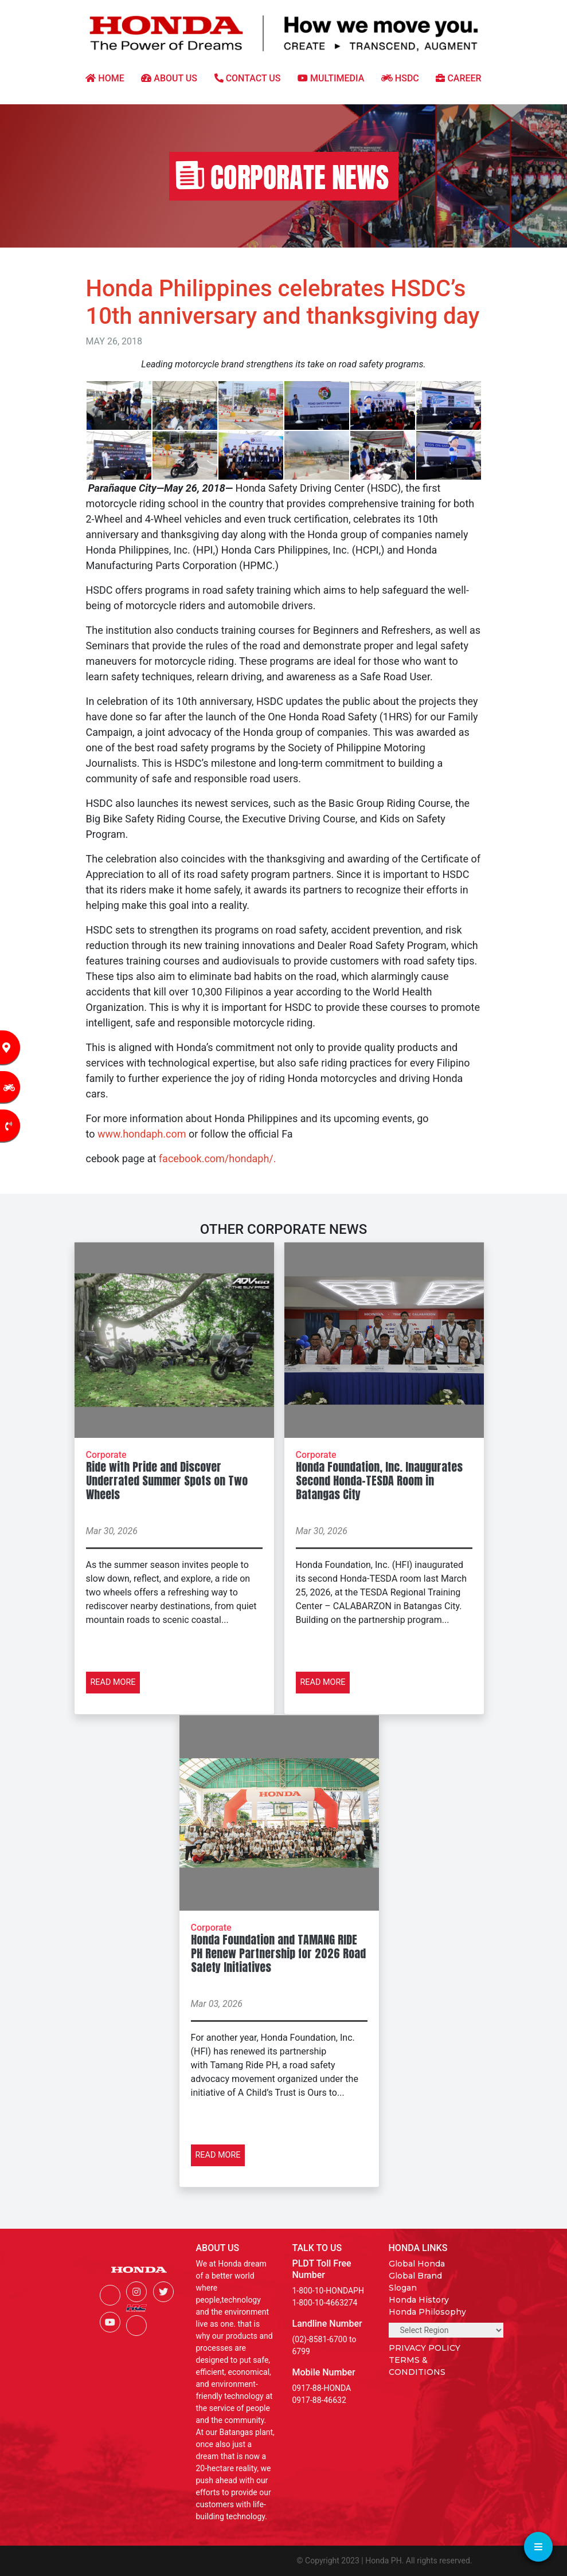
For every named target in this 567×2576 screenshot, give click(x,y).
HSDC (400, 78)
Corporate (106, 1454)
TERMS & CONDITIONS (417, 2366)
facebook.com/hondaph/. (217, 1158)
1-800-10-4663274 (325, 2302)
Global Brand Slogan (415, 2282)
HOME (104, 78)
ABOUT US (169, 78)
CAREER (458, 78)
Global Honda (417, 2264)
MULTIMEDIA (331, 78)
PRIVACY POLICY (424, 2348)
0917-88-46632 (319, 2400)
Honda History (419, 2300)
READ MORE (113, 1682)
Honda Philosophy (427, 2312)
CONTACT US (247, 78)
